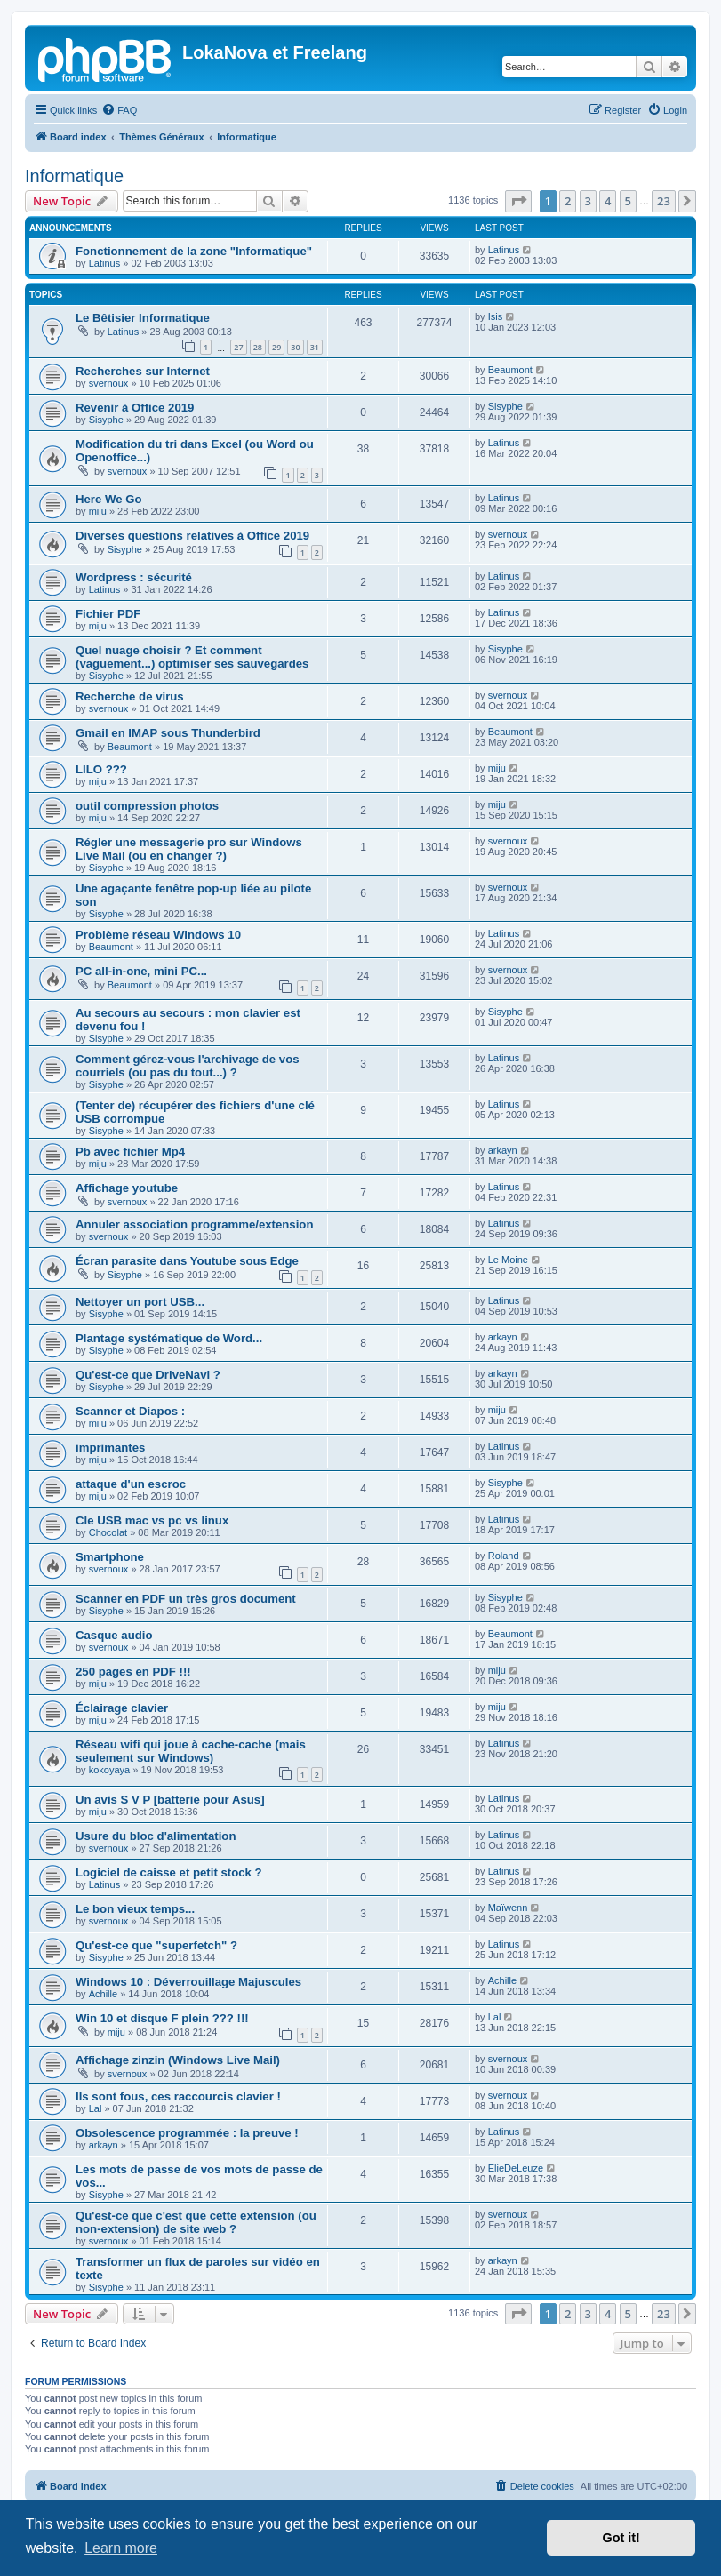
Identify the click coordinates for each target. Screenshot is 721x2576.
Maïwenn (508, 1907)
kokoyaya (109, 1769)
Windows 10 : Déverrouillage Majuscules (188, 1981)
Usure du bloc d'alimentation (156, 1836)
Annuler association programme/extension (194, 1224)
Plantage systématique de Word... (169, 1338)
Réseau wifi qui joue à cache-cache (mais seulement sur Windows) (191, 1751)
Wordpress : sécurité (134, 577)
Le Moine (508, 1259)
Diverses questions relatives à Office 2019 (192, 535)
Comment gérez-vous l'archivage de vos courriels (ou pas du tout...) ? (188, 1065)
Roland (503, 1555)
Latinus (104, 263)
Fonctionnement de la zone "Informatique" (194, 251)
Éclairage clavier (122, 1708)
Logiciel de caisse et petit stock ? (169, 1872)
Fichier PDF (108, 613)
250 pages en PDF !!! (133, 1671)
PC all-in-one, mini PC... (141, 971)
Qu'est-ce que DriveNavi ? (148, 1374)
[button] (518, 201)
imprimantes (110, 1447)
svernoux (109, 383)
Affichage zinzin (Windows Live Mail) (178, 2060)
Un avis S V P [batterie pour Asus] (170, 1799)
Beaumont (510, 369)
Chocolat (108, 1532)
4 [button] (608, 201)
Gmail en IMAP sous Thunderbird (168, 733)
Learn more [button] (120, 2548)
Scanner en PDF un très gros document (186, 1598)
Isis (495, 316)
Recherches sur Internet (143, 371)
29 (276, 347)
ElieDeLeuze (515, 2168)
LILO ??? (101, 769)
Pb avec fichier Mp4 (130, 1151)
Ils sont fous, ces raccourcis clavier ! (178, 2096)
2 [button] (568, 201)
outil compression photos (147, 805)
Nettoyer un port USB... (140, 1301)
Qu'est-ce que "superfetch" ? (156, 1945)
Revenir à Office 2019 (135, 407)
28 (257, 347)
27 (238, 347)
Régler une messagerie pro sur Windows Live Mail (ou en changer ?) (189, 849)
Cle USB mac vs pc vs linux (152, 1520)
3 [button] (588, 201)
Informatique (74, 176)
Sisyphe (106, 419)
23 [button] (663, 201)
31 (314, 347)
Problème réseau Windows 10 (158, 934)
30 (295, 347)
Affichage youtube (127, 1188)
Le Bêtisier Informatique (143, 317)
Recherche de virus (130, 696)
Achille (103, 1993)
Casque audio (114, 1635)
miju (98, 511)
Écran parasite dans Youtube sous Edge (187, 1261)
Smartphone (110, 1557)
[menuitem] (119, 110)
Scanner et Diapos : (130, 1411)
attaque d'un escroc (131, 1484)
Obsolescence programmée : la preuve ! (187, 2133)
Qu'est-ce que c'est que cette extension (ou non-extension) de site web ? (196, 2222)
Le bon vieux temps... (135, 1909)
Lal (494, 2017)
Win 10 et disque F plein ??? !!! (162, 2018)
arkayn (502, 1150)
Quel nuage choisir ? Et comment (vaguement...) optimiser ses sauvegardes (192, 657)
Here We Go (109, 499)
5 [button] (628, 201)
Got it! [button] (621, 2538)
